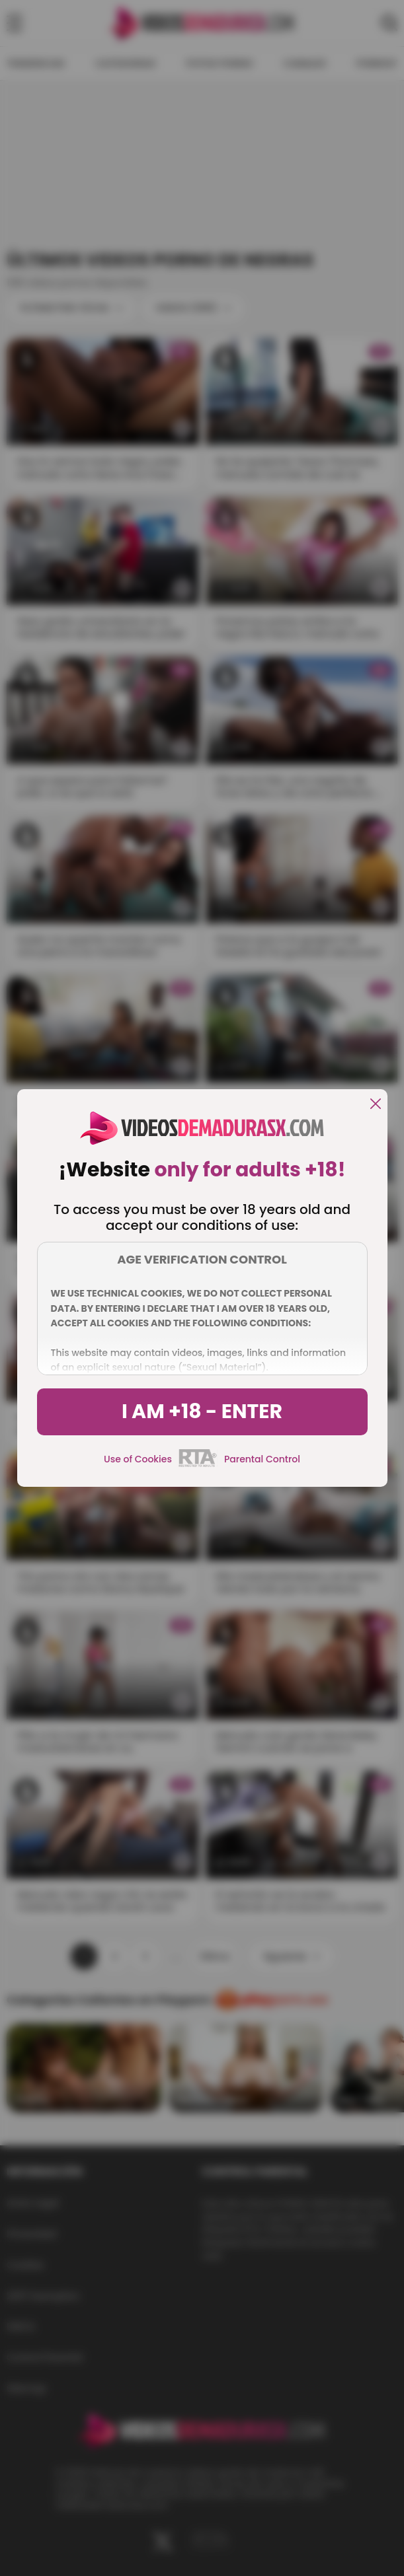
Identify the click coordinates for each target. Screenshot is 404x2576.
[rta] (198, 1465)
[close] (375, 1104)
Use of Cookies (138, 1459)
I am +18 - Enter (202, 1411)
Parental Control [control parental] (262, 1459)
